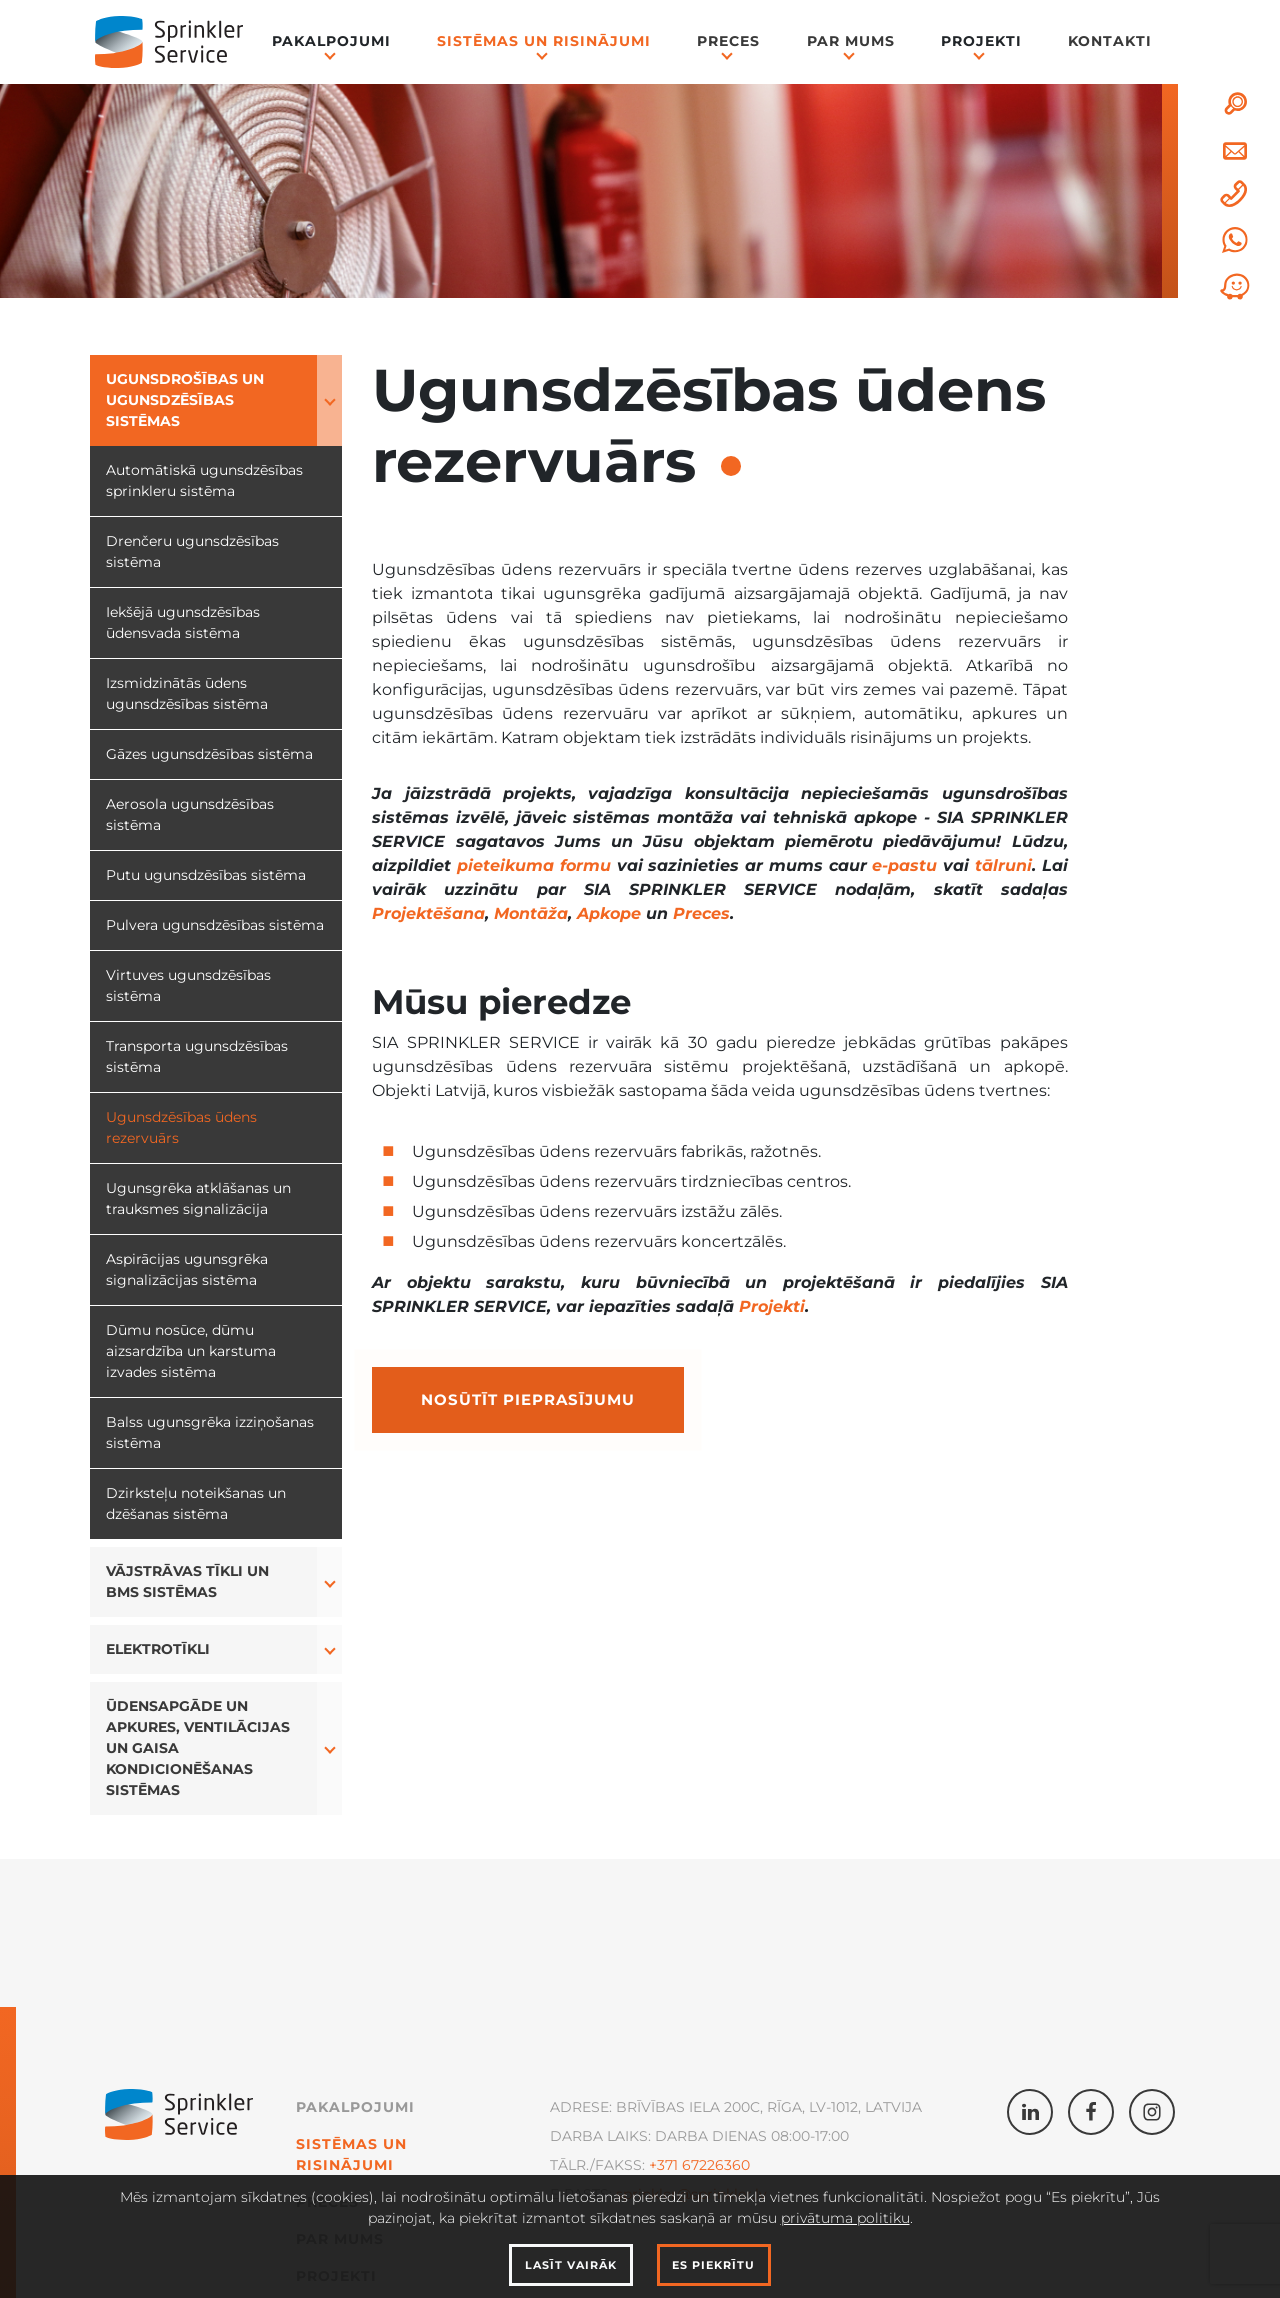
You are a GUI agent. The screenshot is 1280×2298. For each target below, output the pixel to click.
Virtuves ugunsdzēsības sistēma (188, 985)
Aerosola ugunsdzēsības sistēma (190, 814)
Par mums (851, 41)
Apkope (609, 913)
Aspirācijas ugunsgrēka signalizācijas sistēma (187, 1269)
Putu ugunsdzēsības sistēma (206, 875)
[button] (329, 400)
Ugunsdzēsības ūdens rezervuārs (181, 1127)
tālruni (1003, 865)
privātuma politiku (845, 2218)
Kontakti (1110, 41)
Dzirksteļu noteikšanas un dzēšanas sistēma (196, 1503)
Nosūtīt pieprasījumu (528, 1400)
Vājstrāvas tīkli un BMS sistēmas (187, 1581)
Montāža (531, 913)
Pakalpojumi (331, 41)
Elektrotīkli (158, 1649)
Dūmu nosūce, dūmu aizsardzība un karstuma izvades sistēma (191, 1351)
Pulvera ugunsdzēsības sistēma (215, 925)
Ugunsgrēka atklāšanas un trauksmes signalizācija (198, 1198)
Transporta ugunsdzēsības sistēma (197, 1056)
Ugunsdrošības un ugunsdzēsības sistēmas (185, 400)
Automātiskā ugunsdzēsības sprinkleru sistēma (204, 480)
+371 (663, 2165)
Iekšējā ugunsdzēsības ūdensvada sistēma (183, 622)
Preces (728, 41)
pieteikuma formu (534, 865)
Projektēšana (428, 913)
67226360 (714, 2165)
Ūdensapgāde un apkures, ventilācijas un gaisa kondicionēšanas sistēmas (198, 1748)
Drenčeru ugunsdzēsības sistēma (192, 551)
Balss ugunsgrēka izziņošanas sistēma (210, 1432)
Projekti (981, 41)
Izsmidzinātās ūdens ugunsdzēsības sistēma (187, 693)
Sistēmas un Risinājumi (544, 41)
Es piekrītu (713, 2265)
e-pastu (904, 865)
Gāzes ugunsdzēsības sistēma (209, 754)
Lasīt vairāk (571, 2265)
